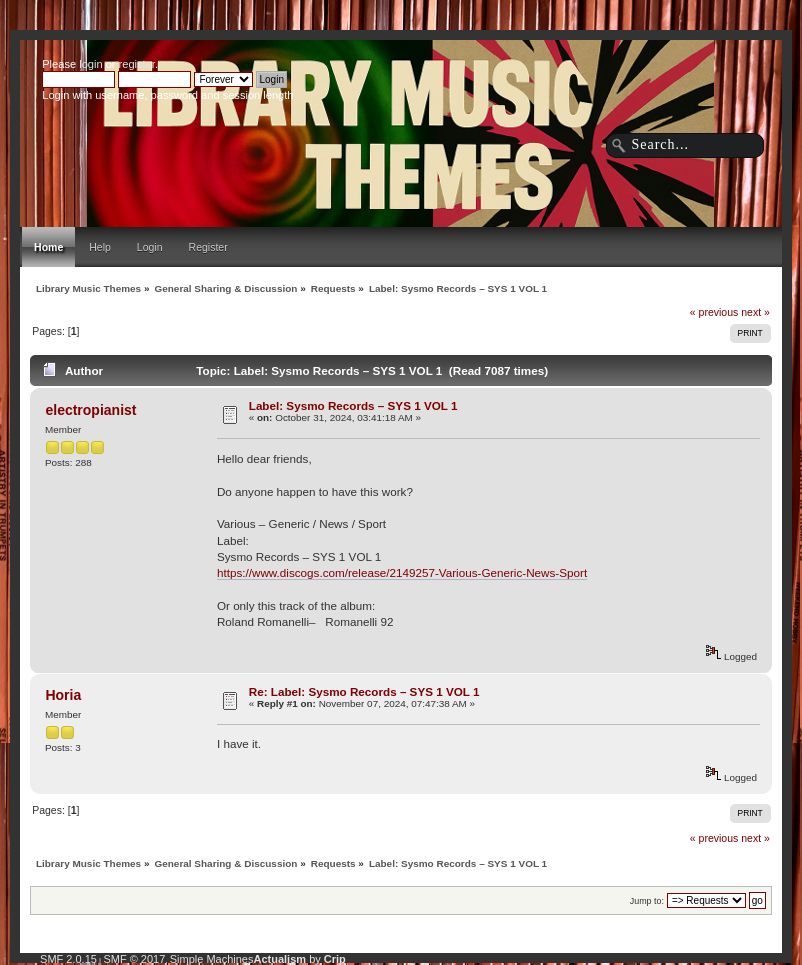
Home (48, 247)
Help (100, 247)
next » (755, 312)
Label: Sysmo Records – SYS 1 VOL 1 (353, 405)
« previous (714, 312)
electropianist (90, 410)
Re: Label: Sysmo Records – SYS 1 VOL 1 (364, 691)
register (137, 64)
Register (208, 247)
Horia (63, 695)
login (90, 64)
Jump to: (647, 901)
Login (150, 247)
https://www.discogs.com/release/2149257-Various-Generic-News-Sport (402, 572)
